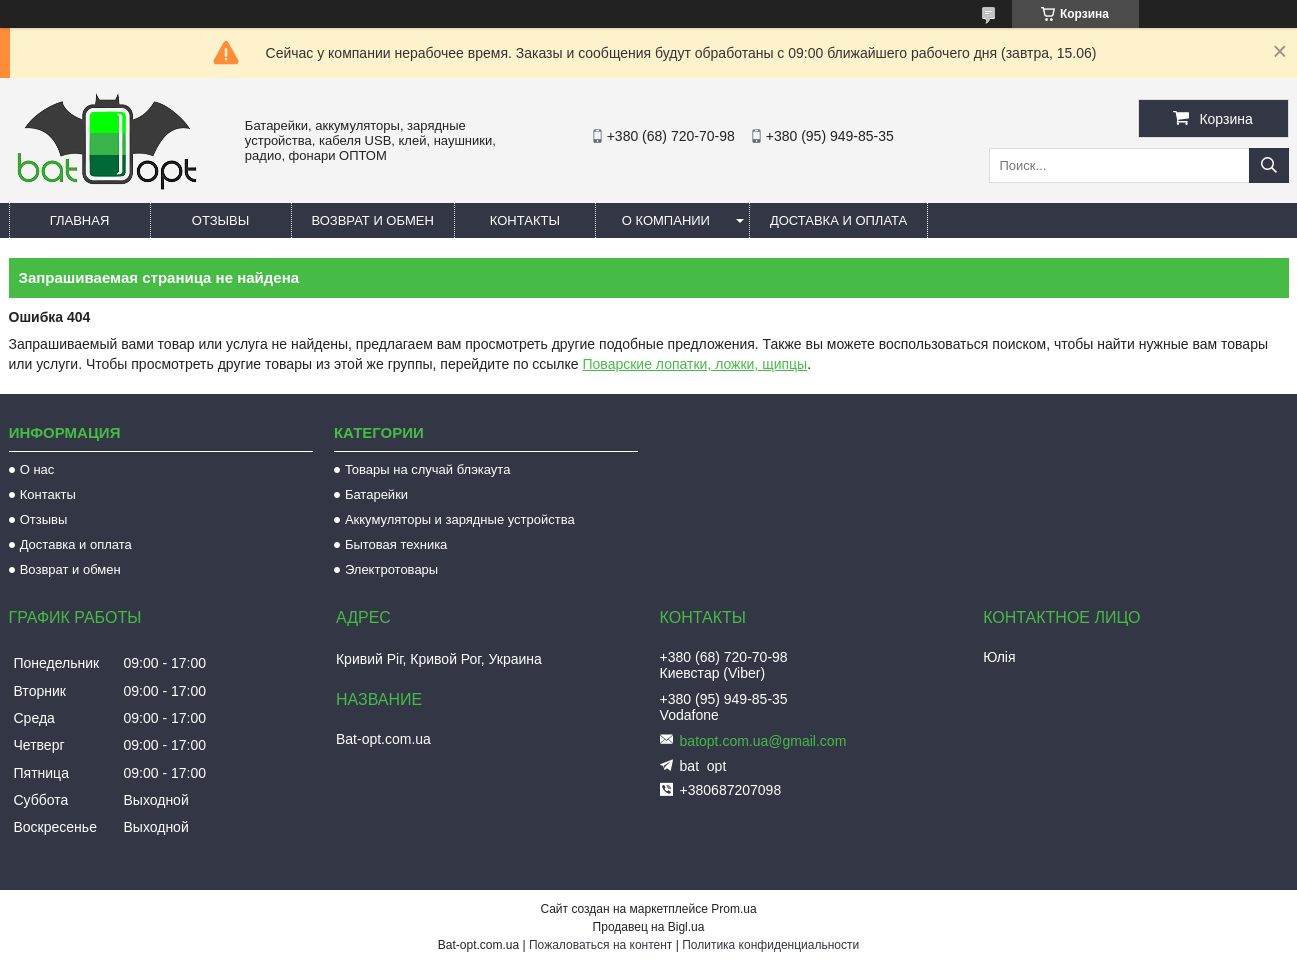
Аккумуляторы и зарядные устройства (460, 519)
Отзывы (220, 220)
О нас (37, 469)
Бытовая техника (396, 544)
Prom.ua (733, 909)
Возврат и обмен (373, 220)
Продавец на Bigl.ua (649, 927)
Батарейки (376, 494)
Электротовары (391, 569)
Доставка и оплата (838, 220)
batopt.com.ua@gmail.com (763, 741)
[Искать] (1269, 165)
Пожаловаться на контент (600, 945)
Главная (80, 220)
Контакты (525, 220)
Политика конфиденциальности (770, 945)
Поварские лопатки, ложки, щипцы (695, 364)
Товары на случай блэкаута (428, 469)
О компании (666, 220)
